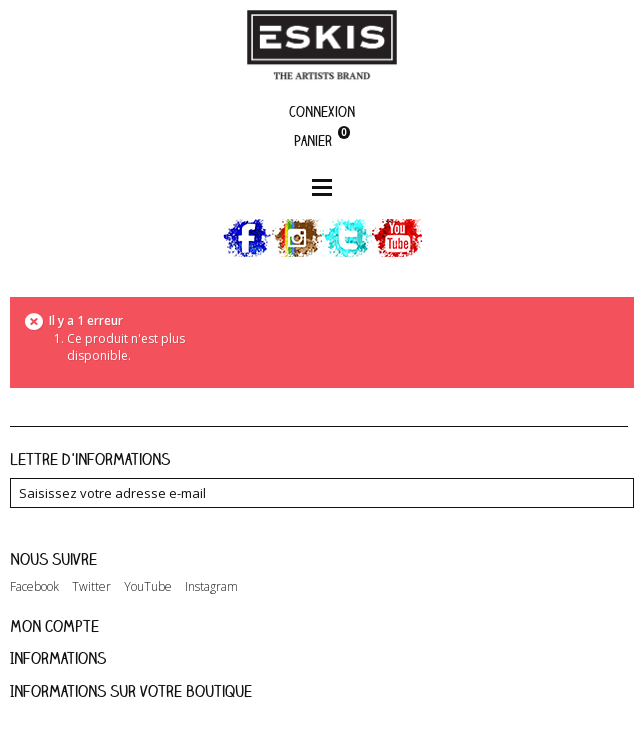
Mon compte (54, 626)
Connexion (322, 111)
